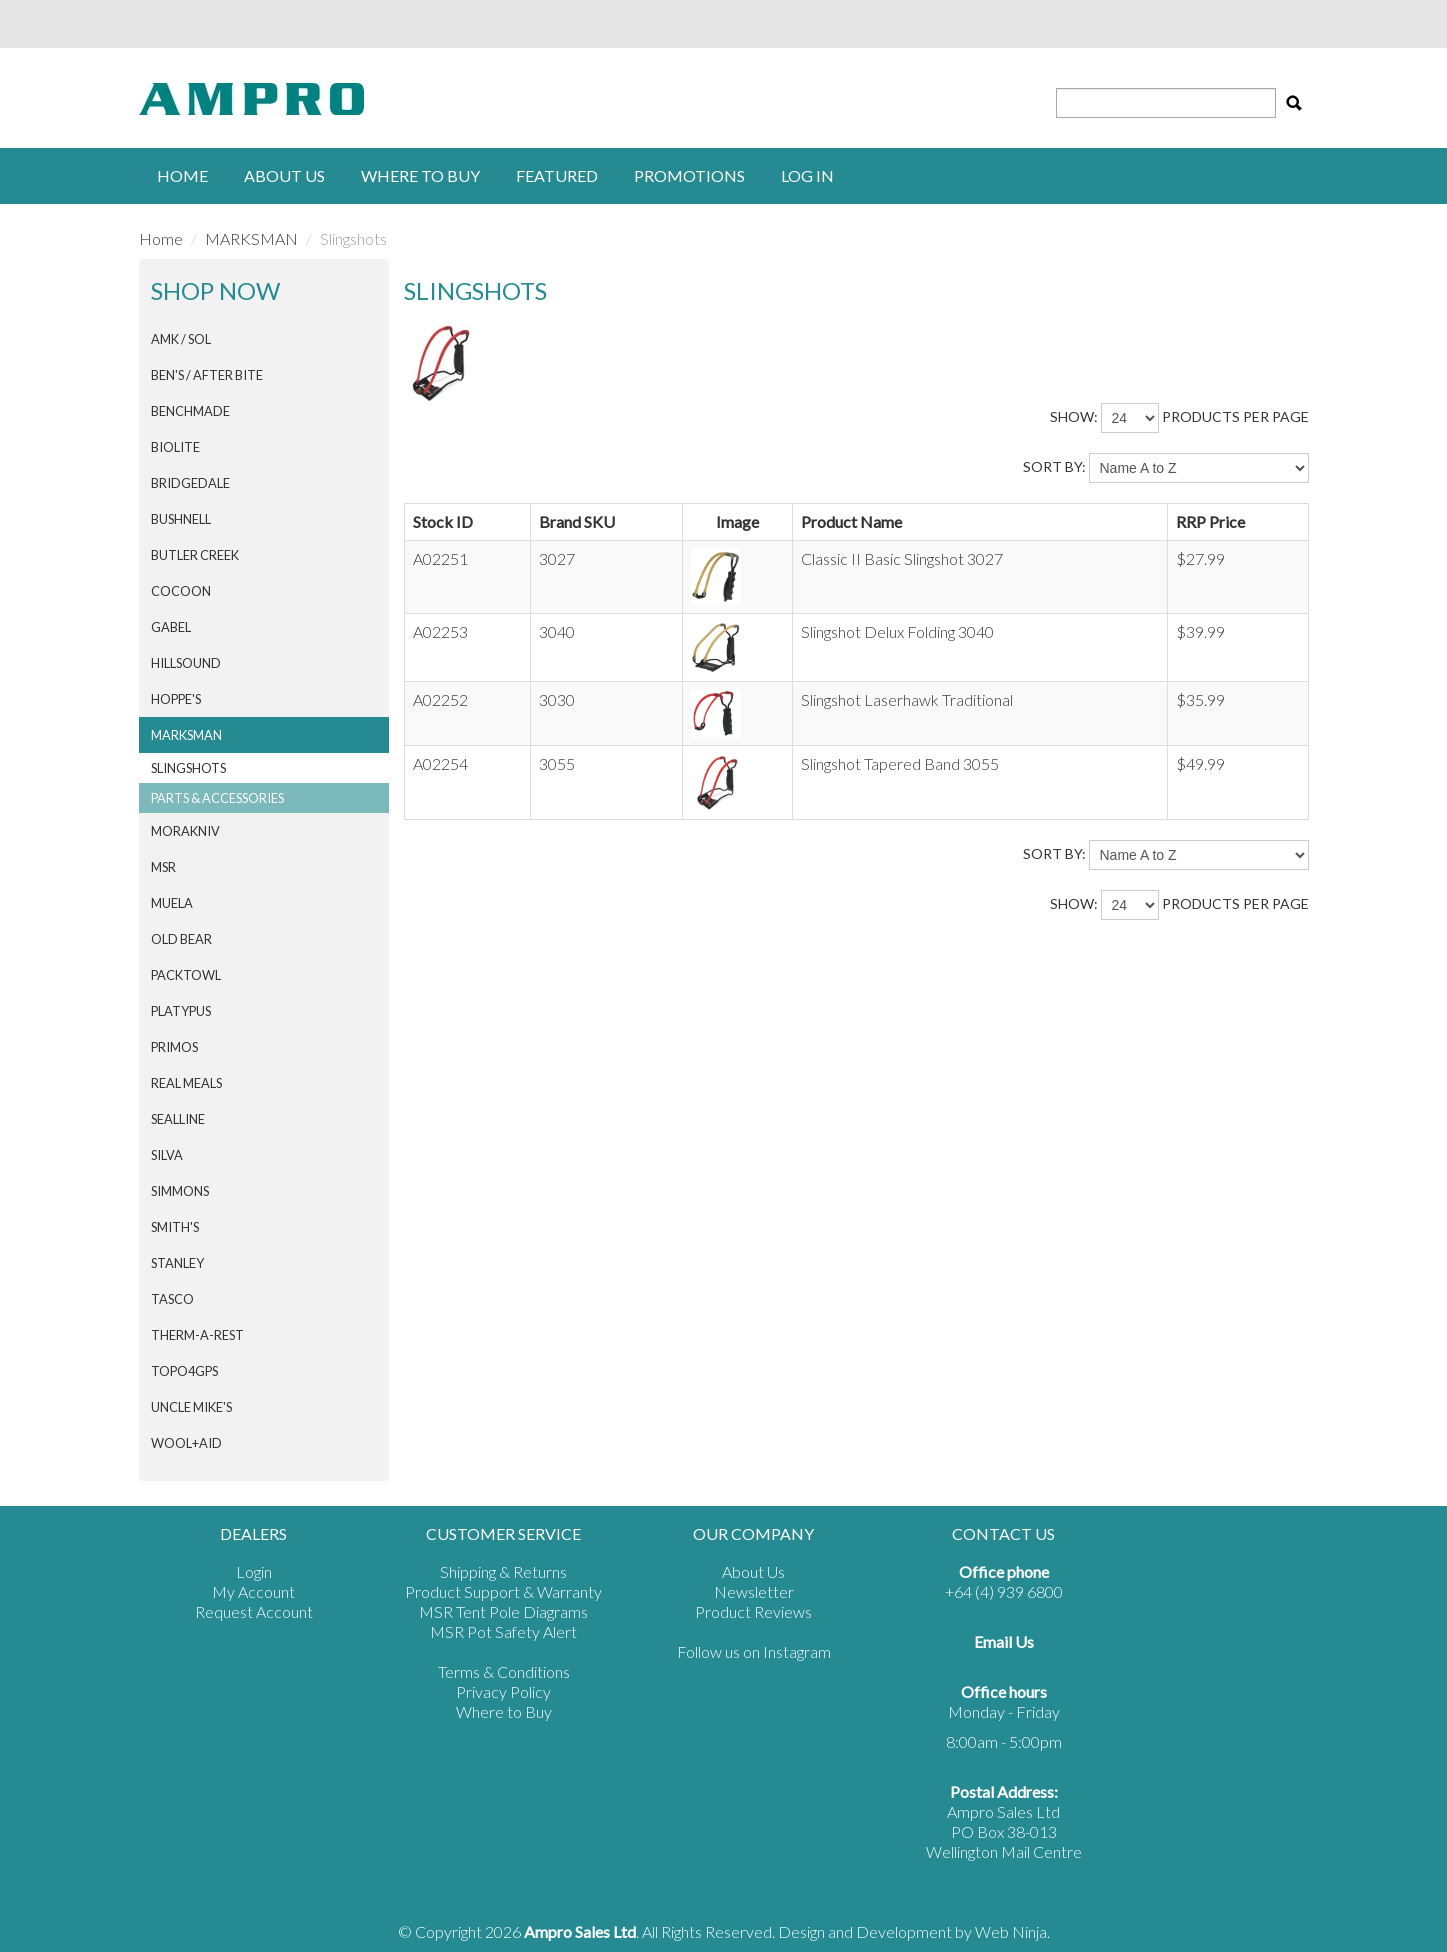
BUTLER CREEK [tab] (195, 555)
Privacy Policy (503, 1691)
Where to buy (420, 175)
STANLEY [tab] (177, 1263)
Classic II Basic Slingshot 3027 (902, 558)
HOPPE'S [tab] (176, 699)
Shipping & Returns (503, 1571)
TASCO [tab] (172, 1299)
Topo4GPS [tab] (184, 1371)
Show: (1074, 416)
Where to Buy (504, 1711)
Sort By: (1054, 466)
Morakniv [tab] (185, 831)
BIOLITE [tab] (175, 447)
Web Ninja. (1012, 1931)
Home (182, 175)
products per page (1235, 416)
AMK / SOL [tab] (181, 339)
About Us (284, 175)
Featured (557, 175)
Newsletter (754, 1591)
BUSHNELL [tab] (181, 519)
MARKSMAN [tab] (186, 735)
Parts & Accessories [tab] (217, 798)
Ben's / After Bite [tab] (207, 375)
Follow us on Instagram (754, 1651)
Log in (807, 175)
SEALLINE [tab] (178, 1119)
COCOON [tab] (181, 591)
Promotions (689, 175)
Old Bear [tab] (181, 939)
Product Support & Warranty (503, 1591)
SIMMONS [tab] (180, 1191)
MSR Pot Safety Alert (503, 1631)
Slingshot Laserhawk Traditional (907, 699)
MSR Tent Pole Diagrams (503, 1611)
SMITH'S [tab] (175, 1227)
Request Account (254, 1611)
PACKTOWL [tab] (186, 975)
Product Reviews (753, 1611)
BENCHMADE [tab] (190, 411)
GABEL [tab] (171, 627)
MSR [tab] (163, 867)
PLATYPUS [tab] (181, 1011)
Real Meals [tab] (186, 1083)
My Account (253, 1591)
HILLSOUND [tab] (186, 663)
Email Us (1004, 1641)
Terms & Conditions (504, 1671)
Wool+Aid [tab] (186, 1443)
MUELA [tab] (172, 903)
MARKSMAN (251, 238)
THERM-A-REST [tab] (197, 1335)
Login (254, 1571)
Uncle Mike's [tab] (191, 1407)
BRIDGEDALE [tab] (190, 483)
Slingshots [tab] (188, 768)
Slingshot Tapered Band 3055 (900, 763)
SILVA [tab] (167, 1155)
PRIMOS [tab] (174, 1047)
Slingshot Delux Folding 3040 (897, 631)
